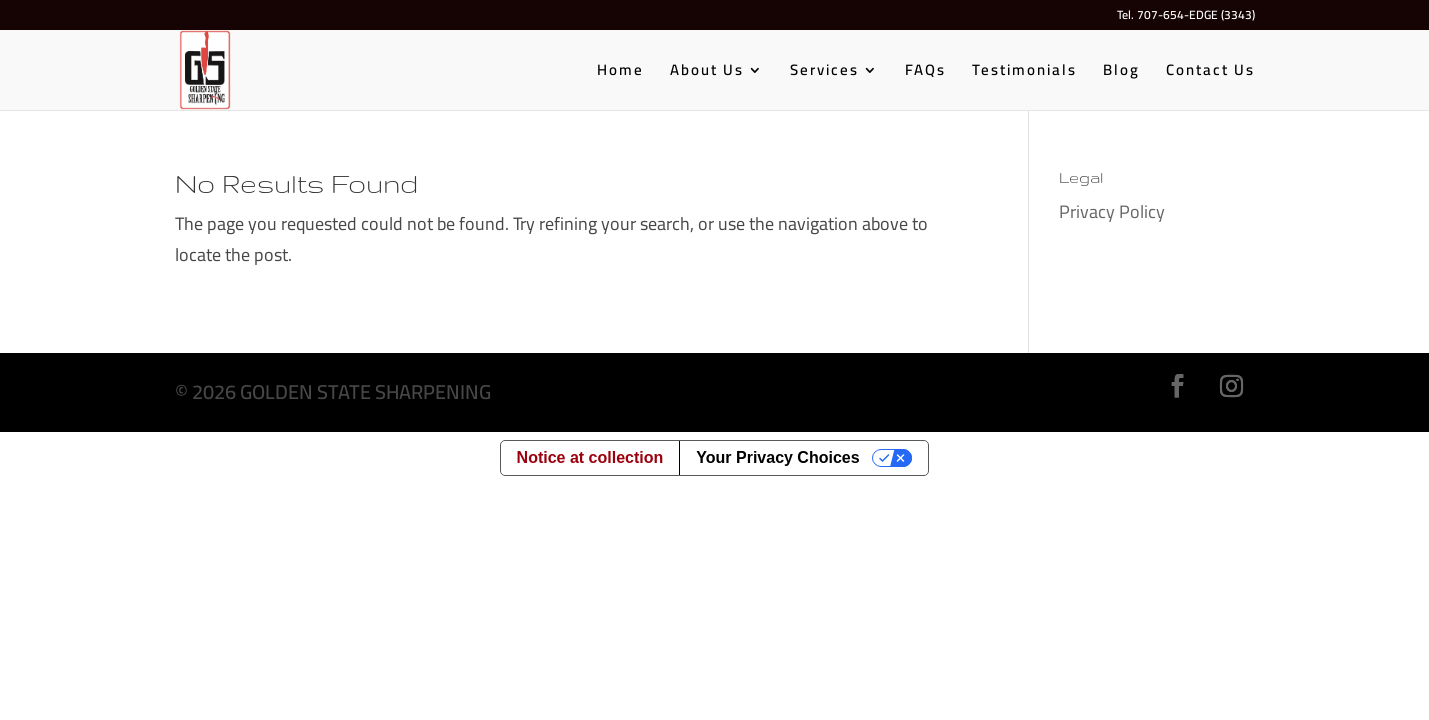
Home (620, 73)
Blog (1121, 73)
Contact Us (1210, 73)
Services (824, 73)
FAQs (925, 73)
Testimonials (1024, 73)
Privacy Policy (1112, 211)
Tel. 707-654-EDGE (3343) (1186, 17)
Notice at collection (590, 457)
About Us (707, 73)
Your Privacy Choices (777, 457)
